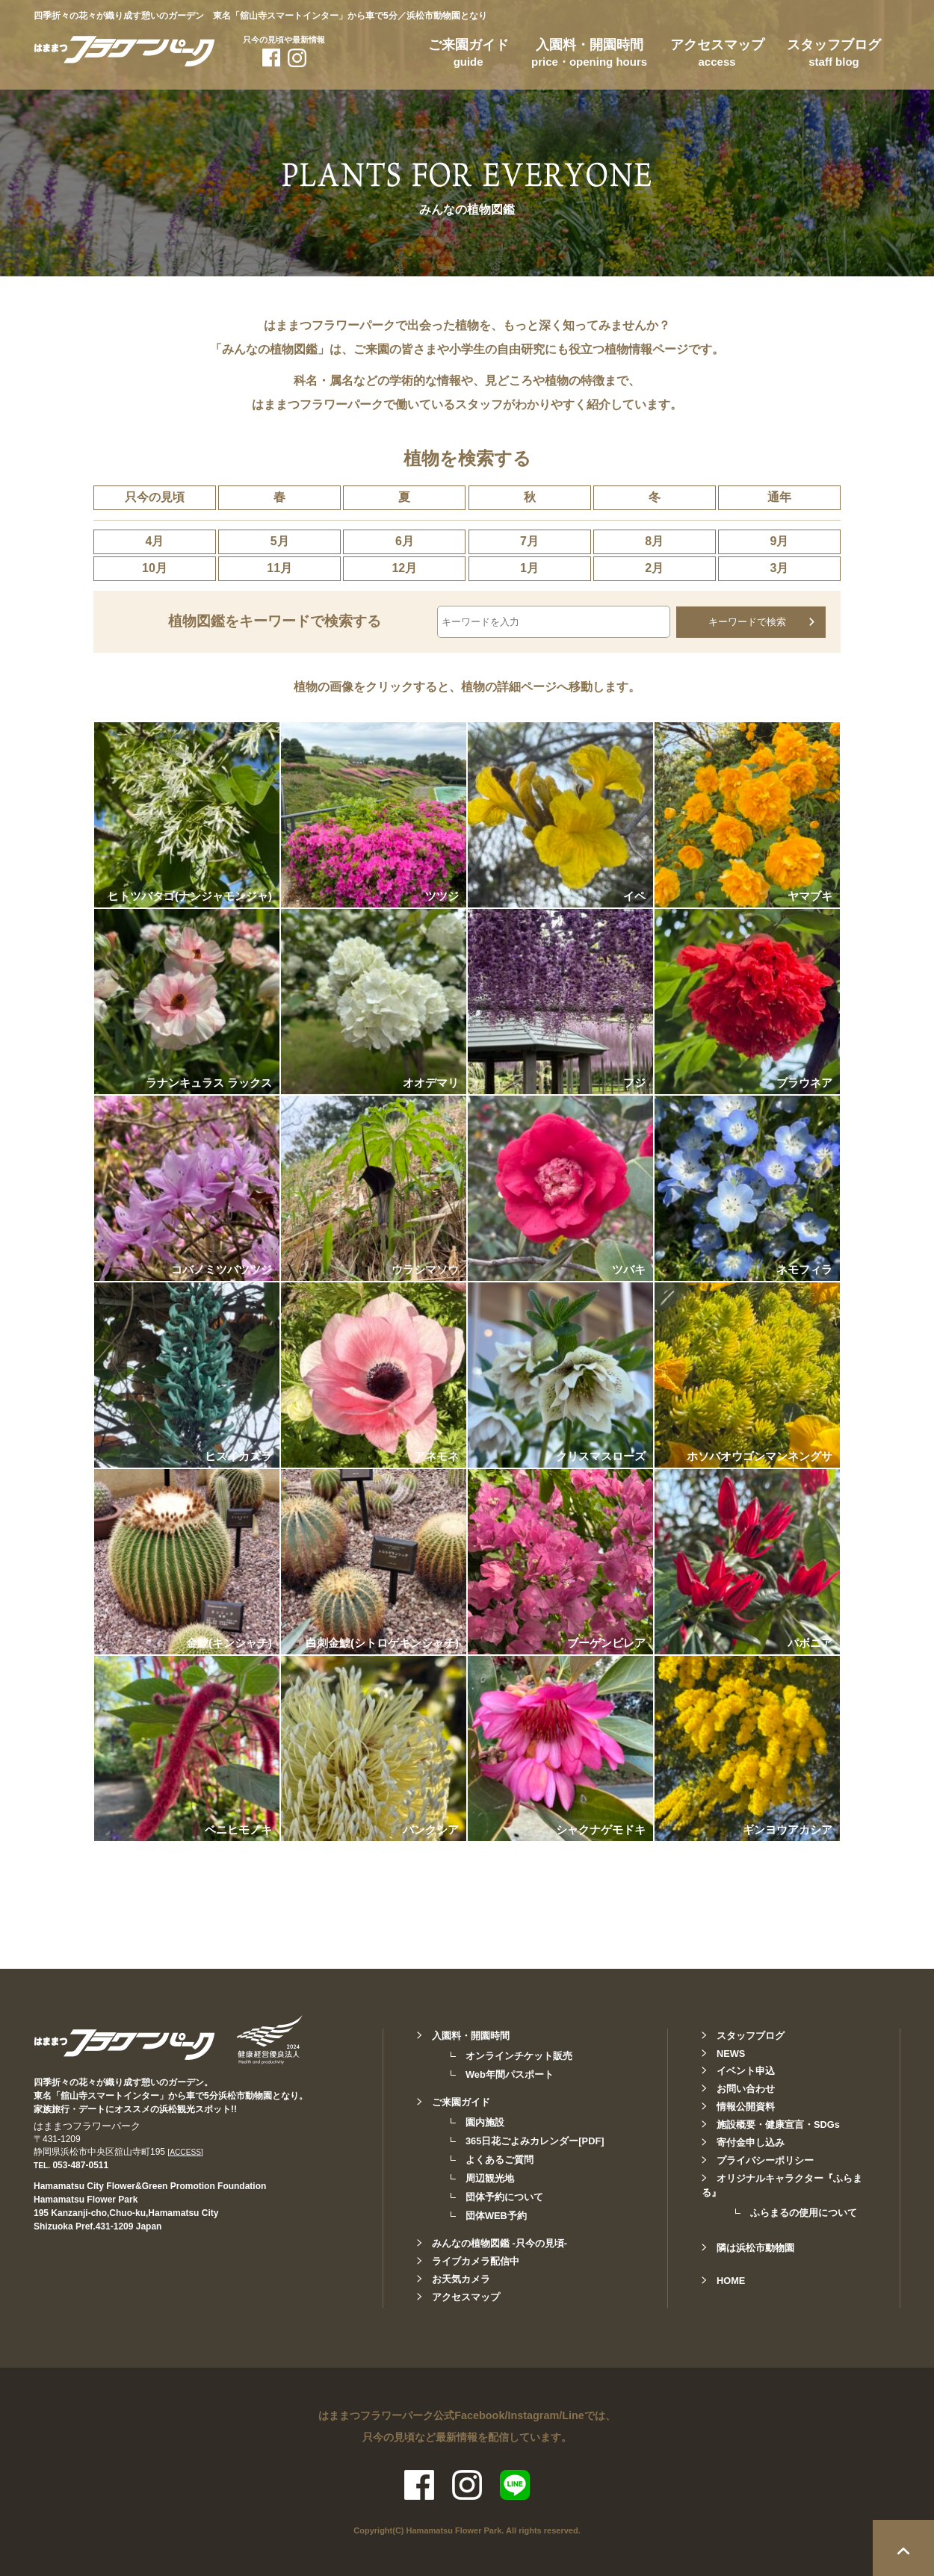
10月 (154, 568)
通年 (779, 497)
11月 (279, 568)
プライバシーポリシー (765, 2159)
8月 (654, 541)
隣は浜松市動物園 (755, 2247)
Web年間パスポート (510, 2073)
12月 (404, 568)
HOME (731, 2279)
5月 (279, 541)
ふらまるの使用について (803, 2211)
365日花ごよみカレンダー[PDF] (535, 2140)
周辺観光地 (490, 2177)
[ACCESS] (185, 2151)
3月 (779, 568)
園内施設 (485, 2121)
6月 (404, 541)
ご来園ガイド (468, 55)
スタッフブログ (834, 55)
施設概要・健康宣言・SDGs (778, 2123)
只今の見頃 (155, 497)
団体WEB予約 (496, 2214)
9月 (779, 541)
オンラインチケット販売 (519, 2055)
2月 (654, 568)
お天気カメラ (461, 2278)
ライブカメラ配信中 (475, 2260)
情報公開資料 (746, 2105)
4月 (155, 541)
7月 (529, 541)
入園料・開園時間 (589, 55)
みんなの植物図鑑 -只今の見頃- (499, 2242)
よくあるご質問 (500, 2158)
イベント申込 (746, 2070)
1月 (529, 568)
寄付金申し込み (751, 2141)
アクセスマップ (717, 55)
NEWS (731, 2052)
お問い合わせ (746, 2088)
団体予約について (504, 2196)
